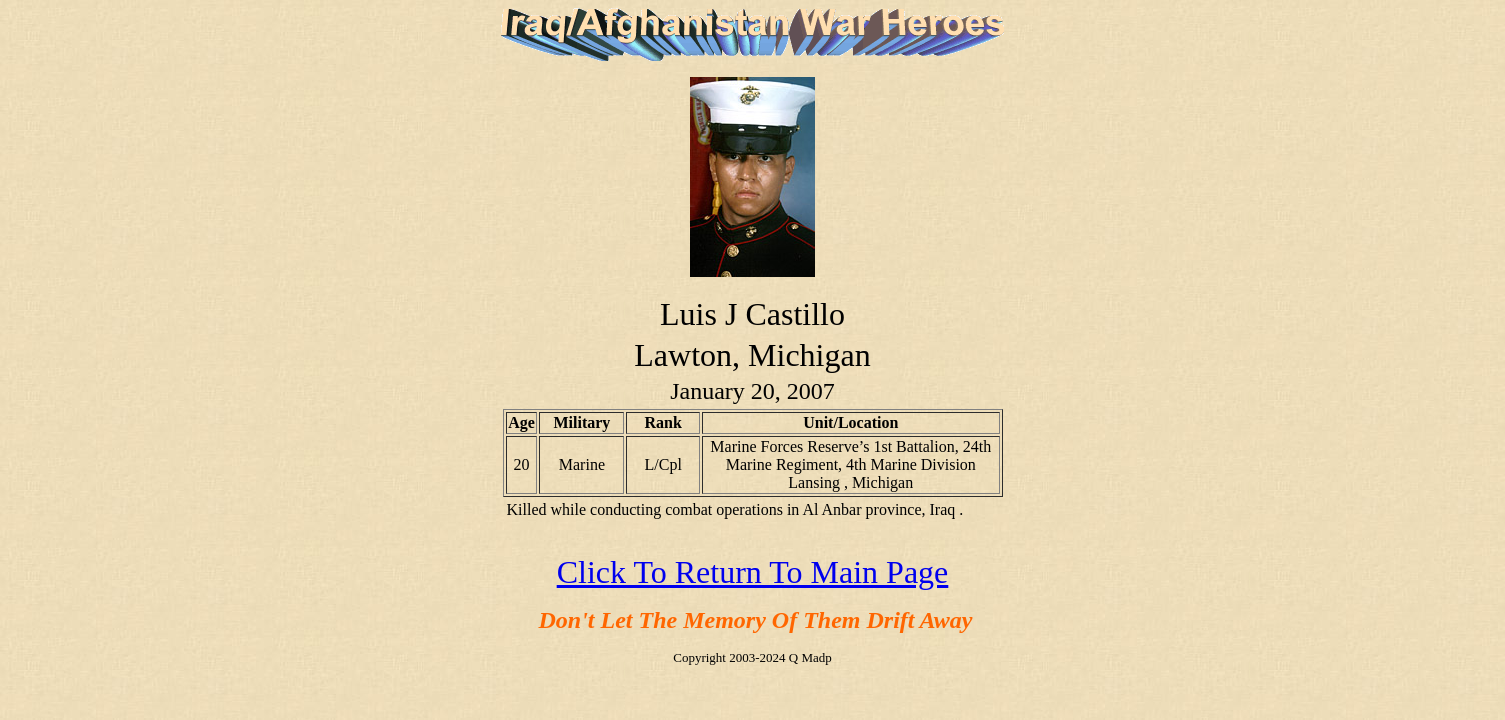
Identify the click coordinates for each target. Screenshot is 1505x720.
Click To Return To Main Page (753, 572)
